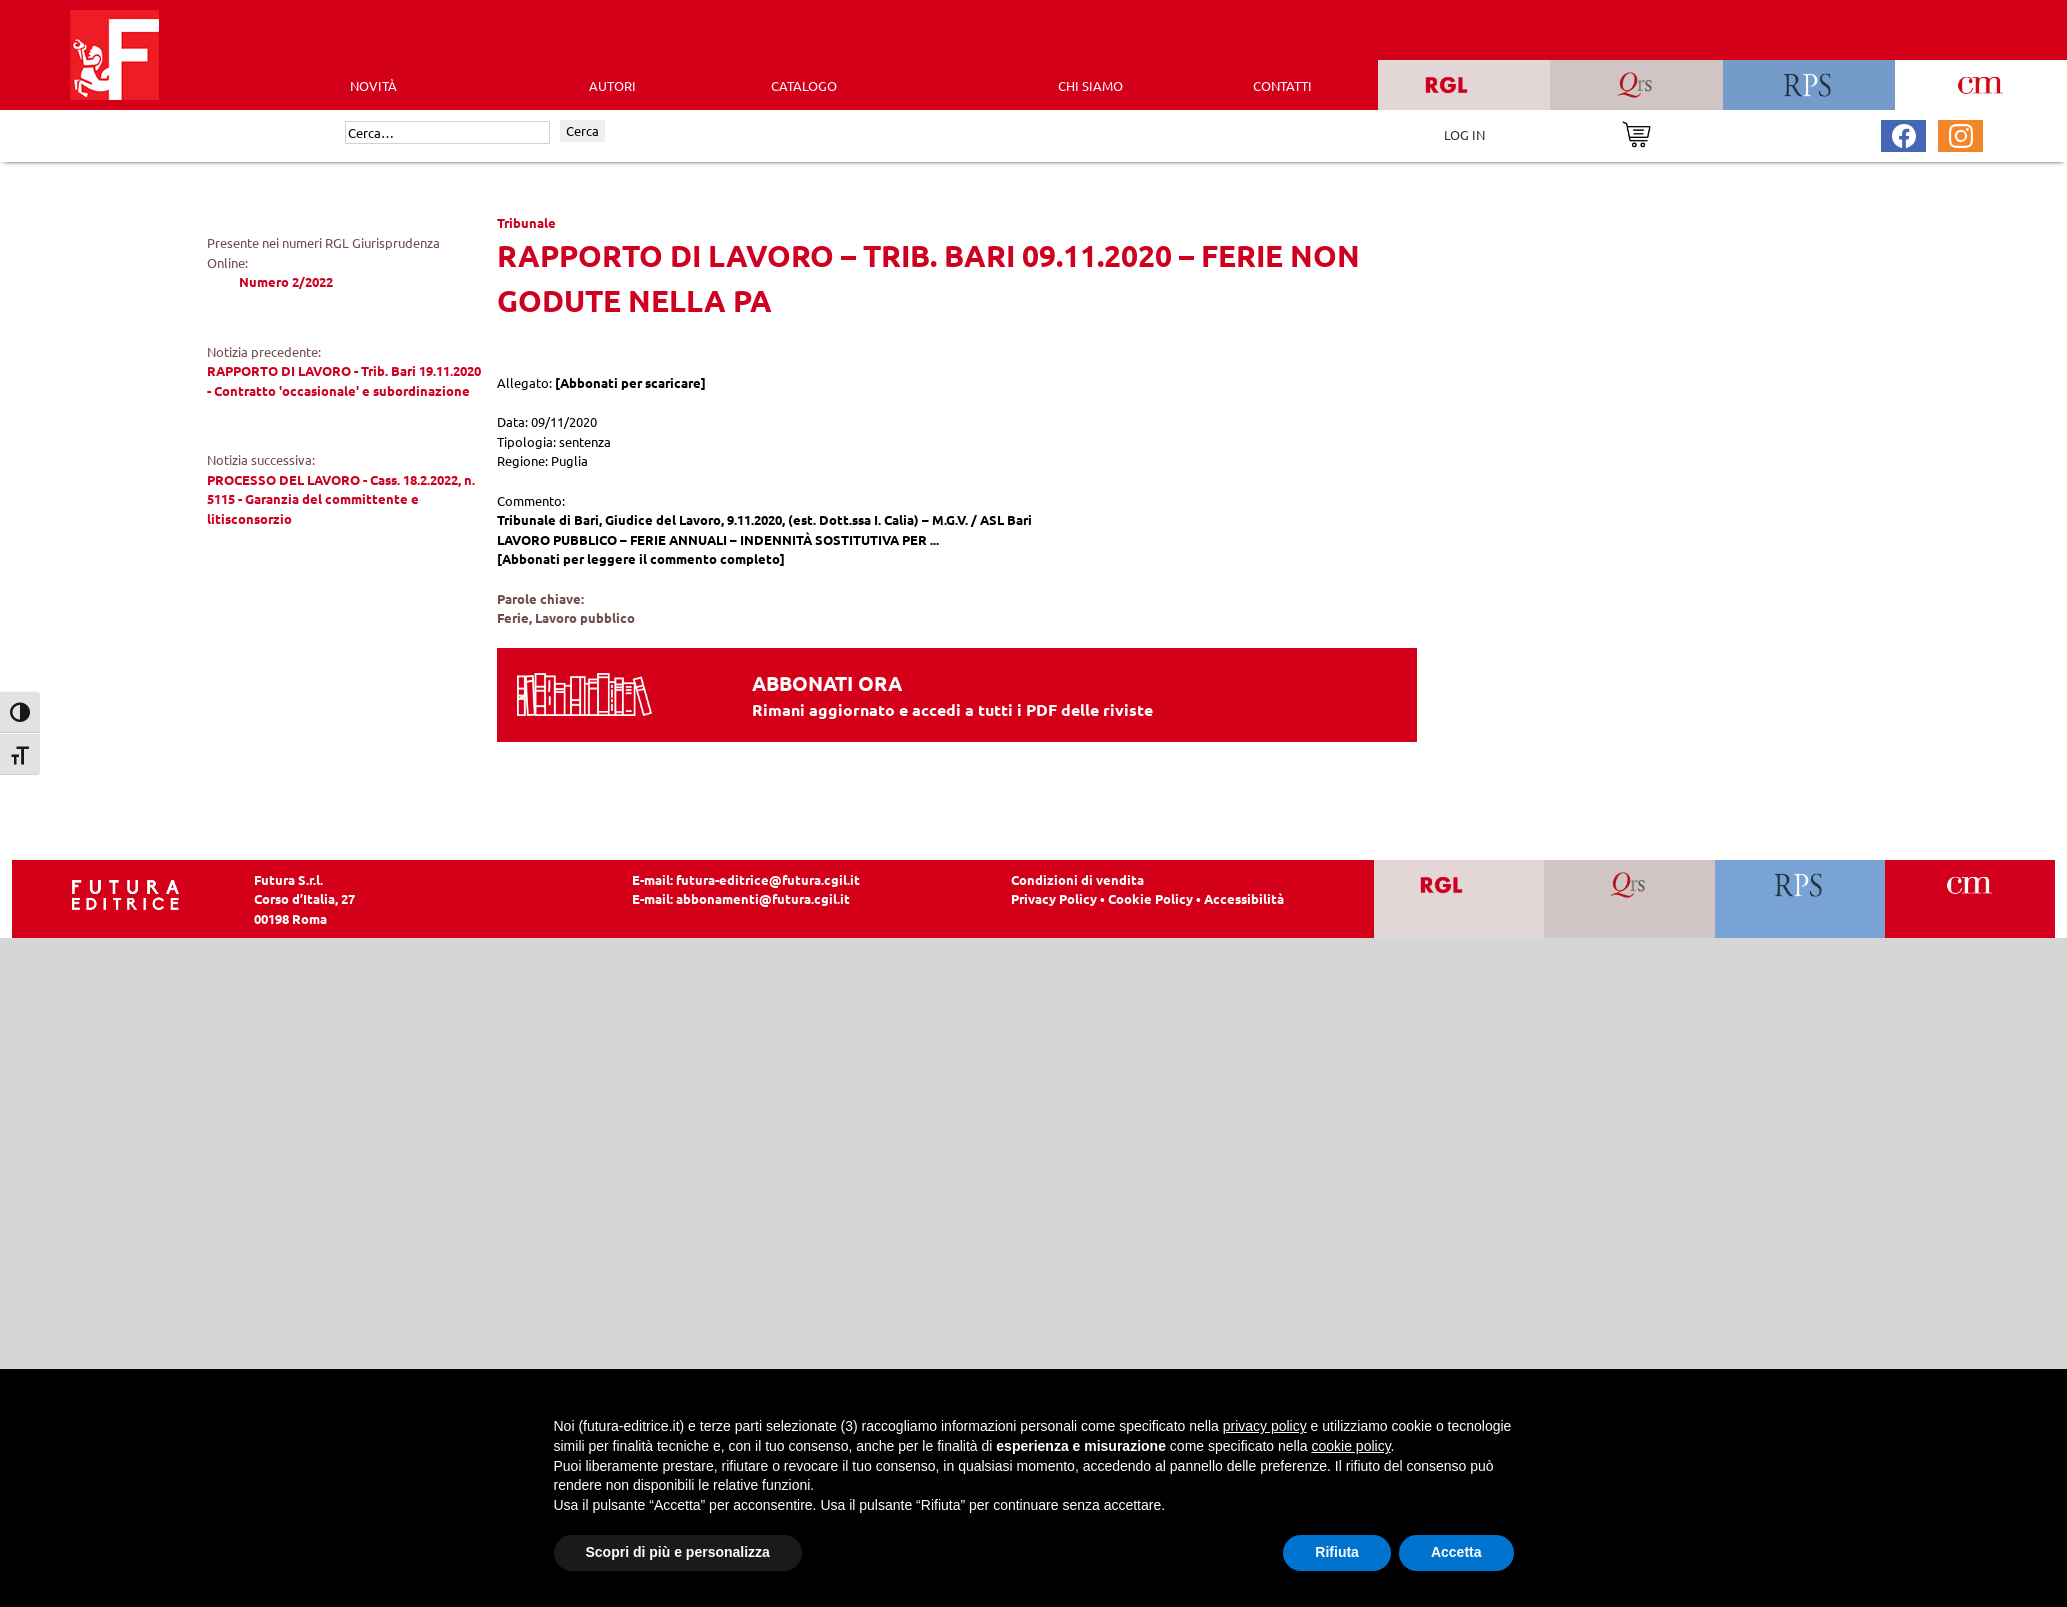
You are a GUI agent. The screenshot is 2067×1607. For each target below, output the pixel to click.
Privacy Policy (1054, 898)
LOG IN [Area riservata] (1464, 134)
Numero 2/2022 (286, 281)
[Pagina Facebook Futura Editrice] (1904, 133)
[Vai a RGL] (1459, 899)
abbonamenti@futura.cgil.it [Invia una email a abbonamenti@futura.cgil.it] (763, 898)
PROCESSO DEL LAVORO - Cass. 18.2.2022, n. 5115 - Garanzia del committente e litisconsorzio (341, 499)
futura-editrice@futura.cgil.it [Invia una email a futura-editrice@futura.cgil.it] (768, 879)
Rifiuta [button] (1337, 1552)
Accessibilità (1244, 898)
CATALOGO (804, 85)
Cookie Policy (1150, 898)
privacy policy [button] (1265, 1426)
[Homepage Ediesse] (126, 892)
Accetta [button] (1456, 1552)
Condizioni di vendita (1077, 879)
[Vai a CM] (1969, 899)
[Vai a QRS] (1629, 899)
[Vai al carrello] (1636, 132)
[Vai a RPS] (1799, 899)
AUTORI (612, 85)
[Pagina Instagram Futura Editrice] (1961, 133)
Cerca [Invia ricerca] (582, 130)
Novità (373, 85)
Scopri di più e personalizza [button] (678, 1552)
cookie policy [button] (1350, 1446)
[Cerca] (447, 133)
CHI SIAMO (1090, 85)
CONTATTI (1282, 85)
